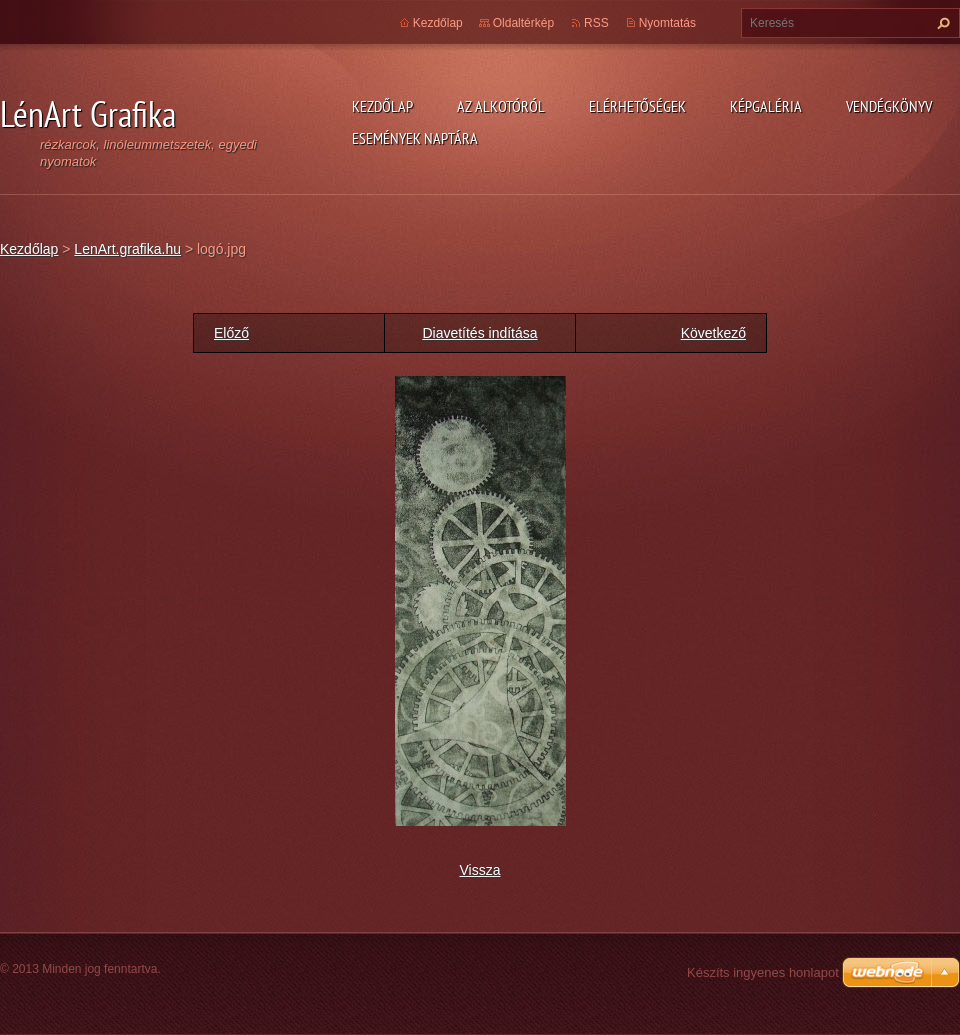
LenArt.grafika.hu (127, 249)
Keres (941, 23)
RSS (596, 23)
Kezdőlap (382, 106)
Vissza (480, 870)
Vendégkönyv (889, 106)
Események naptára (415, 138)
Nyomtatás (667, 23)
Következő (713, 333)
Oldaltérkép (523, 23)
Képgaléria (766, 106)
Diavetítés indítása (479, 333)
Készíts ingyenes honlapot (763, 972)
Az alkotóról (501, 106)
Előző (231, 333)
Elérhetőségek (637, 106)
